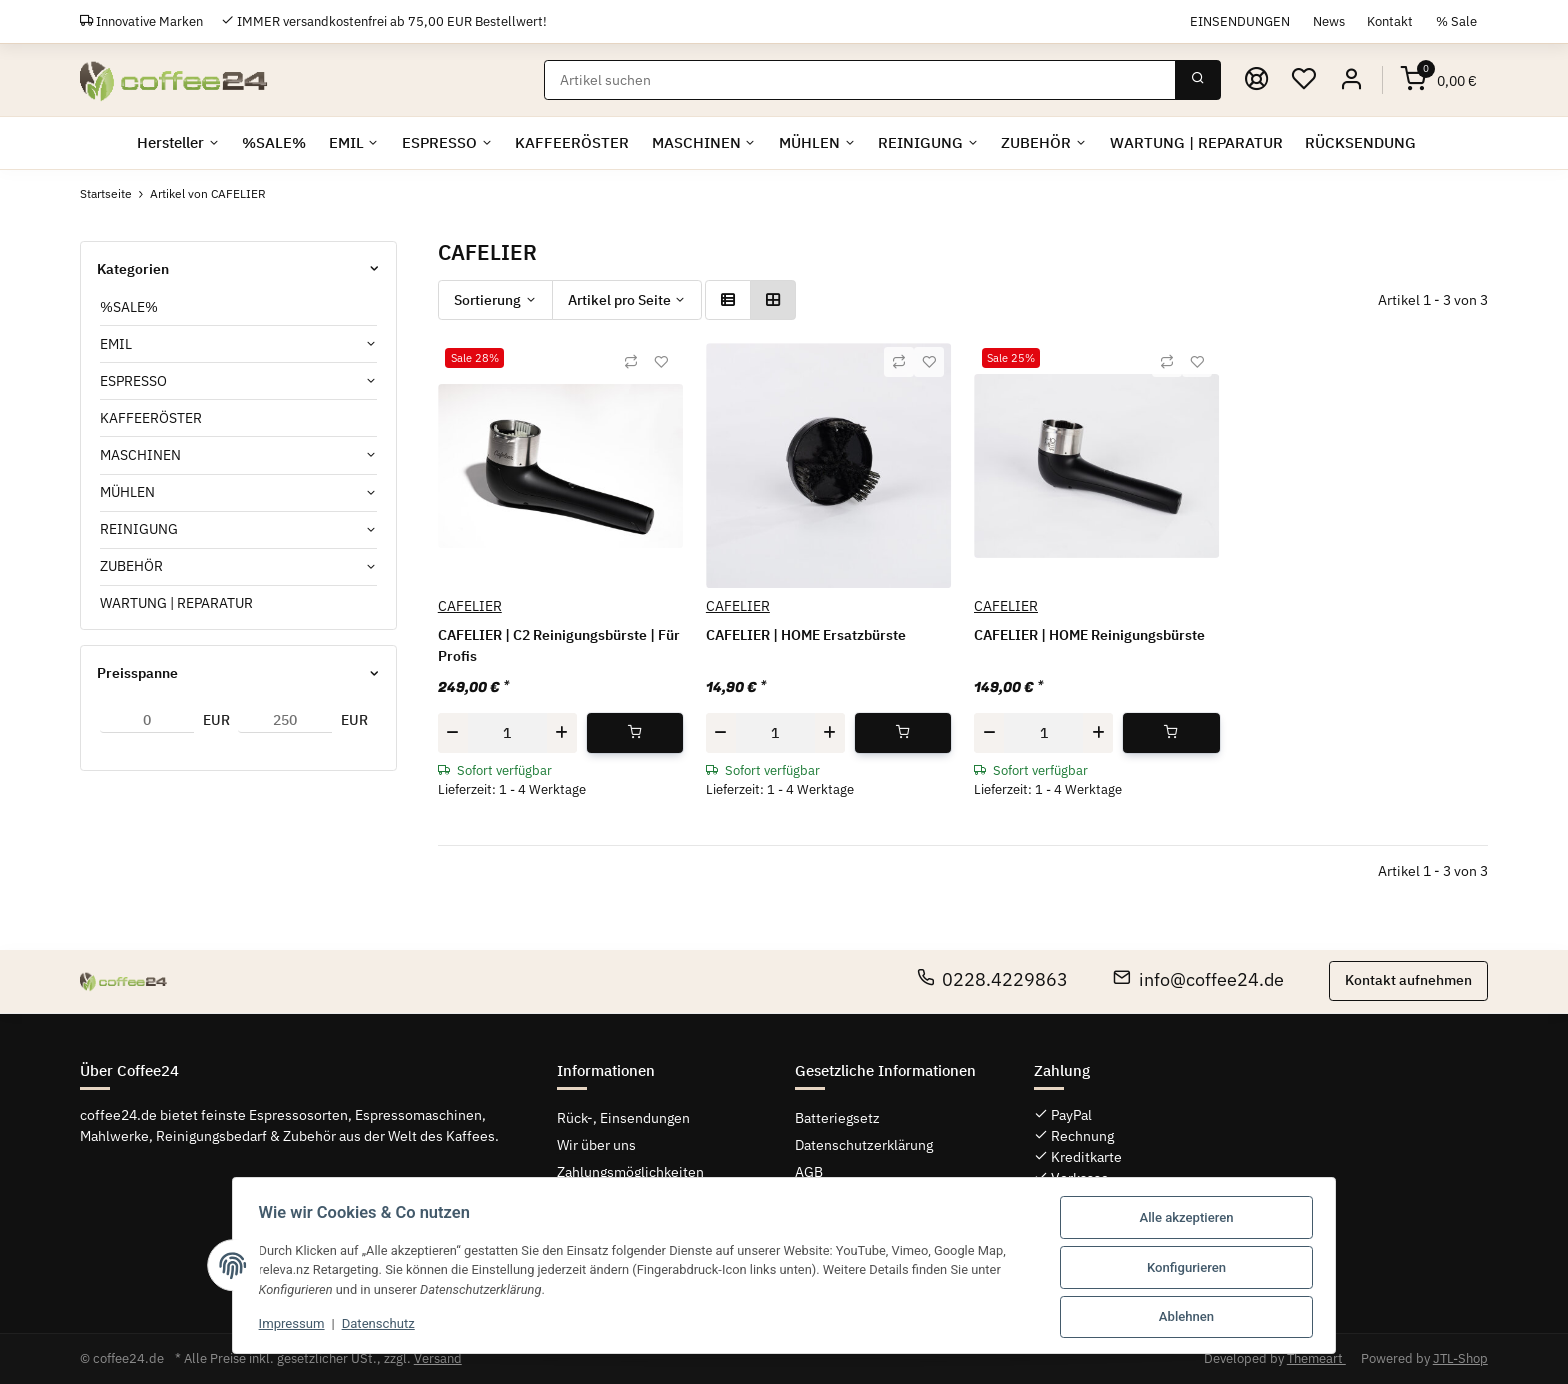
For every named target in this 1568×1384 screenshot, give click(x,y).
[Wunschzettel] (1304, 79)
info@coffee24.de (1198, 979)
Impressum (286, 1325)
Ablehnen (1192, 1317)
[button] (1351, 79)
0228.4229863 (993, 979)
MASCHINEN (140, 455)
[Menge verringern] (453, 733)
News (1329, 21)
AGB (809, 1172)
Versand (438, 1358)
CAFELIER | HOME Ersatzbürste (806, 635)
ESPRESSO (133, 381)
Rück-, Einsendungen (623, 1118)
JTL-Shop (1460, 1358)
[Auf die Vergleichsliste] (631, 362)
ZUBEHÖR (131, 566)
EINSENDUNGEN (1240, 21)
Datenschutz (372, 1325)
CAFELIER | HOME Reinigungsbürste (1089, 635)
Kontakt (1390, 21)
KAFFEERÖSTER (151, 418)
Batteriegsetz (837, 1118)
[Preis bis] (285, 721)
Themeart (1316, 1358)
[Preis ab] (147, 721)
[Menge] (507, 733)
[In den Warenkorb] (635, 733)
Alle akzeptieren (1193, 1219)
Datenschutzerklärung (864, 1145)
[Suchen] (860, 80)
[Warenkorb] (1439, 79)
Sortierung (487, 300)
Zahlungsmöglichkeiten (630, 1172)
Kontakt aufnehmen (1408, 980)
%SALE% (129, 307)
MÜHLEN (127, 492)
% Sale (1456, 21)
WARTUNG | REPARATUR (176, 603)
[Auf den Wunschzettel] (661, 362)
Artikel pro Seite (619, 300)
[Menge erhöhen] (562, 733)
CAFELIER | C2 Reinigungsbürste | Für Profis (559, 645)
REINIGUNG (139, 529)
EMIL (116, 344)
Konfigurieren (1192, 1268)
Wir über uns (596, 1145)
